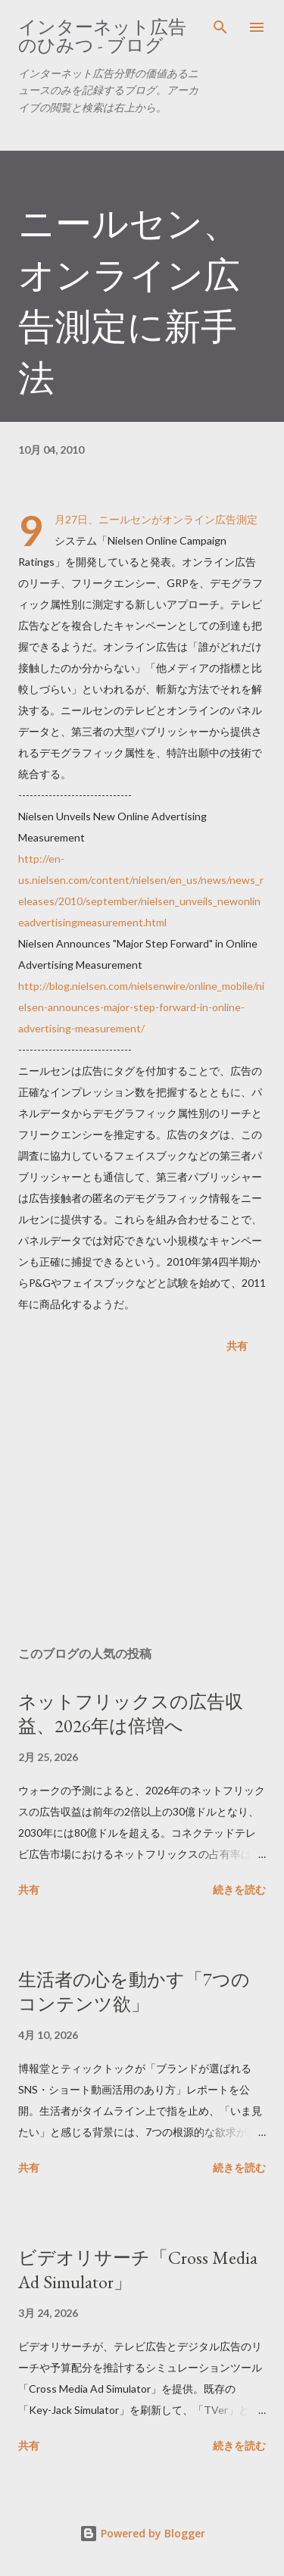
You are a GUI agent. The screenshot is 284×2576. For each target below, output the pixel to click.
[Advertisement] (142, 1502)
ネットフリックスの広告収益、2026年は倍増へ (130, 1714)
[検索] (220, 27)
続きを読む (239, 1889)
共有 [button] (237, 1345)
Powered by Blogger (142, 2533)
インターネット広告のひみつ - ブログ (102, 36)
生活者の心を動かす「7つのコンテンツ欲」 (134, 1992)
